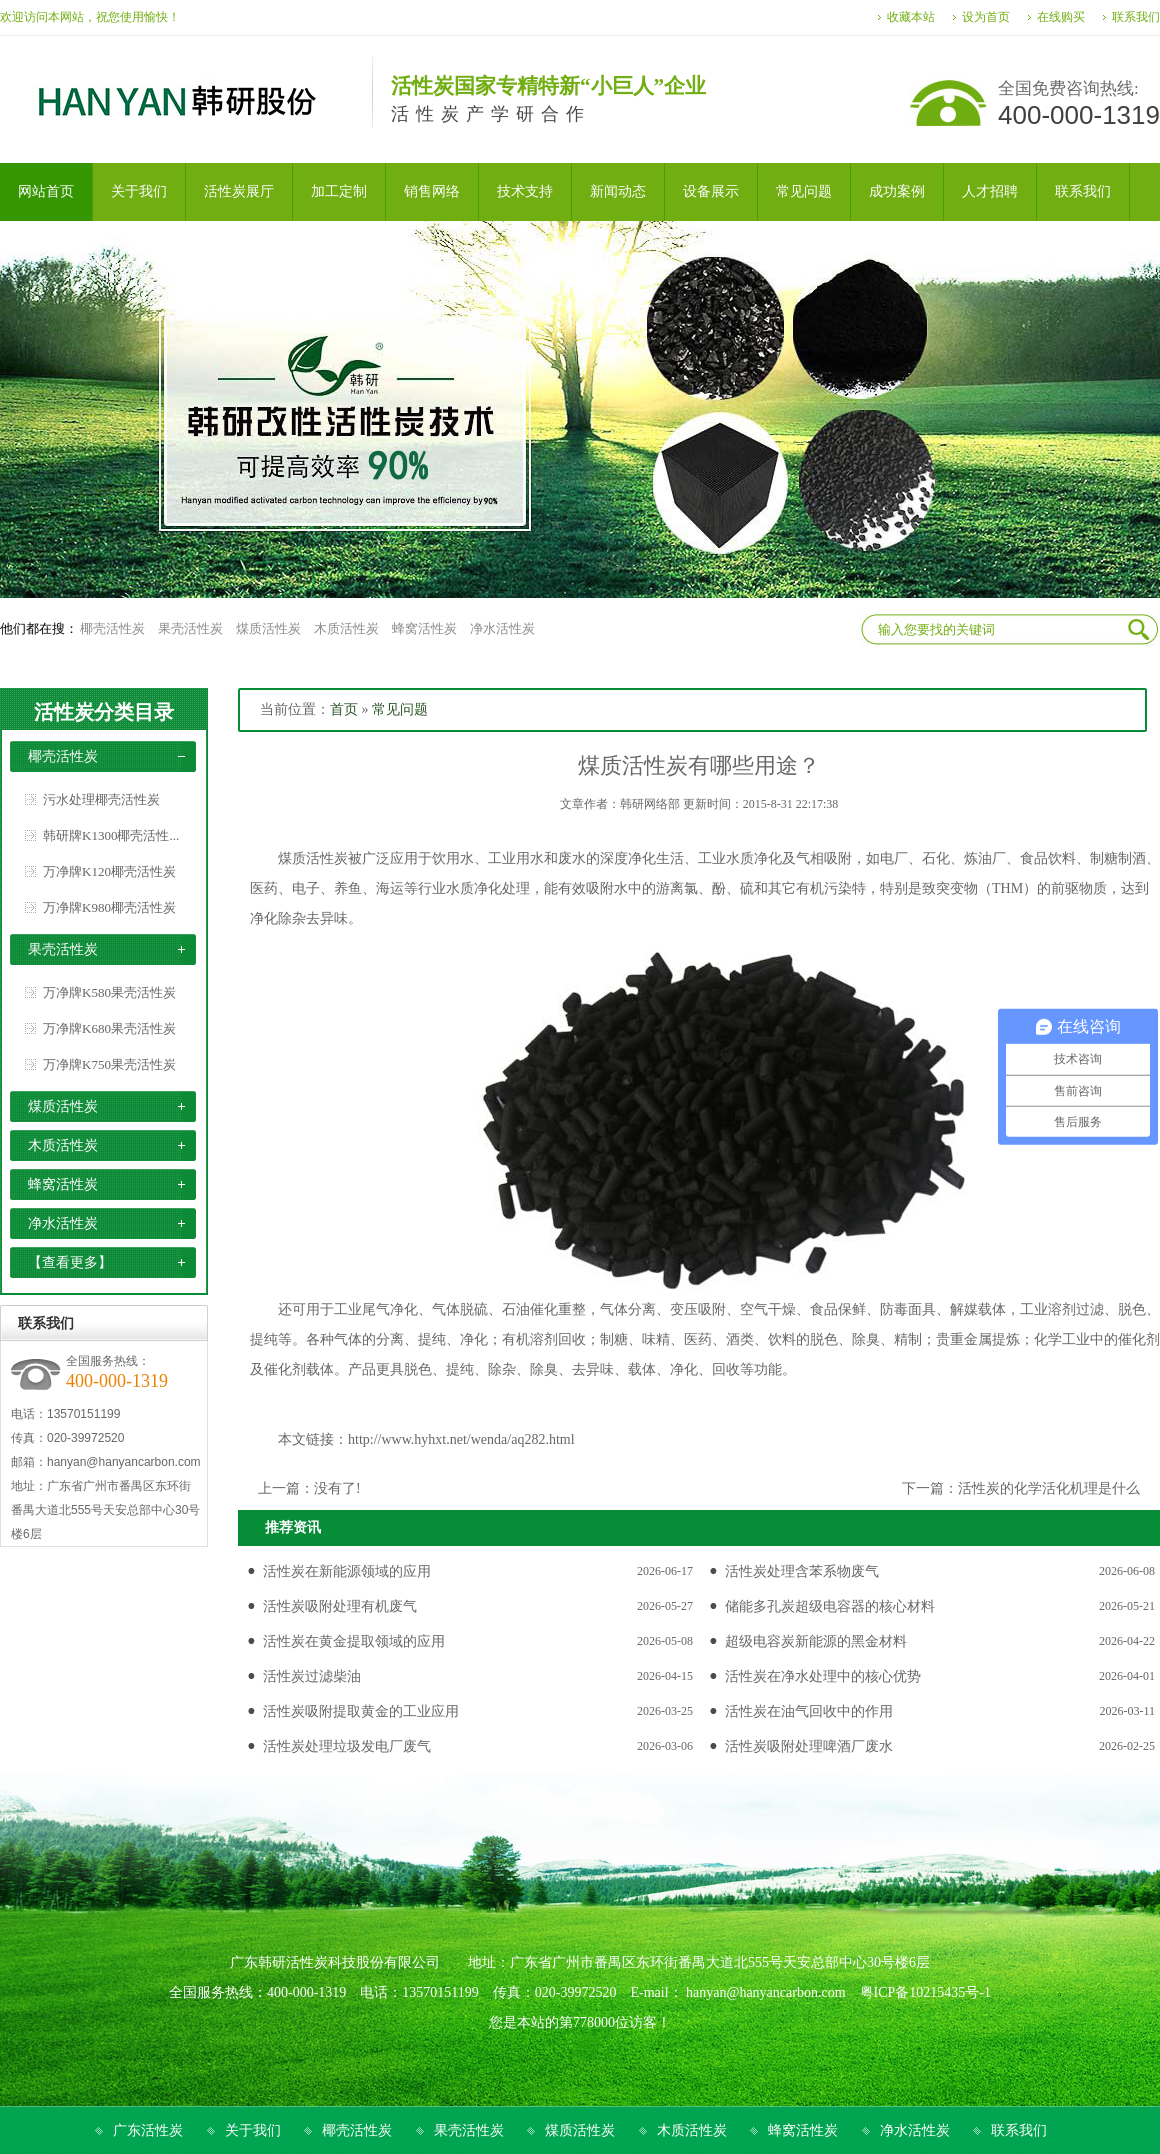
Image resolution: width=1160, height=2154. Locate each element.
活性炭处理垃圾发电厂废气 (347, 1746)
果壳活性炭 (190, 628)
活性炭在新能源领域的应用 (347, 1571)
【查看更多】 (70, 1262)
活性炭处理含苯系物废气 (802, 1571)
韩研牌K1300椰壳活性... (111, 835)
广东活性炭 (148, 2130)
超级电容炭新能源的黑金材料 (816, 1641)
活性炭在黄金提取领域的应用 (354, 1641)
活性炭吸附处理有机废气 (340, 1606)
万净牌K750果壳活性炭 (109, 1064)
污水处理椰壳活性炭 (101, 799)
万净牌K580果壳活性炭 (109, 992)
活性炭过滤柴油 (312, 1676)
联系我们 (1136, 17)
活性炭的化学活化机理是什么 (1049, 1488)
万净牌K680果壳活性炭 (109, 1028)
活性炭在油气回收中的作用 (809, 1711)
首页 (344, 709)
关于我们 (253, 2130)
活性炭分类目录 (104, 712)
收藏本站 (911, 17)
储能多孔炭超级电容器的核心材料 (830, 1606)
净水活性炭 (502, 628)
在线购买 (1061, 17)
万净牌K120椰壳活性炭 (109, 871)
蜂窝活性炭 (424, 628)
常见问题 (400, 709)
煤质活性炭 (268, 628)
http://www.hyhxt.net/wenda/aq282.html (461, 1439)
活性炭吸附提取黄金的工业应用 (361, 1711)
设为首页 (986, 17)
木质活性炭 (346, 628)
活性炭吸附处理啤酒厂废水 (809, 1746)
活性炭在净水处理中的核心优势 (823, 1676)
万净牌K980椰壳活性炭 (109, 907)
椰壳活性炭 (112, 628)
